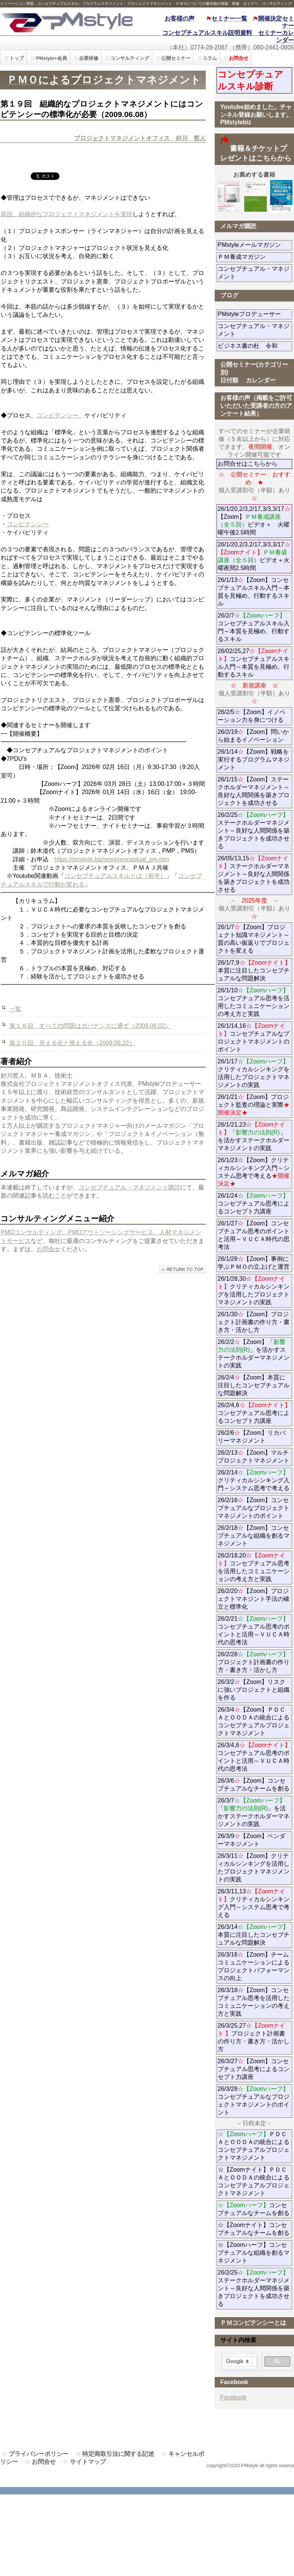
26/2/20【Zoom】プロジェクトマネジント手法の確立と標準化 (254, 1599)
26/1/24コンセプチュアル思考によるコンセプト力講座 (254, 1203)
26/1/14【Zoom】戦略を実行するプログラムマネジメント (254, 759)
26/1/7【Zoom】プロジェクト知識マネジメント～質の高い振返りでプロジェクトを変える (254, 939)
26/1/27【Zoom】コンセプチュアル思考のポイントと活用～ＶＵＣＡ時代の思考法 (254, 1235)
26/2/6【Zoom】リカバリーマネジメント (255, 1437)
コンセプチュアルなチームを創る (254, 2209)
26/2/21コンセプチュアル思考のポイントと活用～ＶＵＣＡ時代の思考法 (254, 1630)
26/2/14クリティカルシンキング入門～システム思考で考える (254, 1480)
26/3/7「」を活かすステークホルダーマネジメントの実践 (254, 1812)
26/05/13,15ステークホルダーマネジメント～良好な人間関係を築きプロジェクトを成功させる (254, 874)
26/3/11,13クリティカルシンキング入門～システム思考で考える (254, 1903)
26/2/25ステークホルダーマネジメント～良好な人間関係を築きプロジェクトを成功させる (254, 830)
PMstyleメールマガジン (255, 245)
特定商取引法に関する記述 (118, 2454)
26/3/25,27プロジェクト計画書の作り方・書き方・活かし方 (254, 2037)
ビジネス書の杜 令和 (255, 346)
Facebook (233, 2397)
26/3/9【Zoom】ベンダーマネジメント (255, 1840)
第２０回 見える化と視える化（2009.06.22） (72, 1043)
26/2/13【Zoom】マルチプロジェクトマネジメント (254, 1456)
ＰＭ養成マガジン (255, 257)
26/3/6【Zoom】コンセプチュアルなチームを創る (254, 1784)
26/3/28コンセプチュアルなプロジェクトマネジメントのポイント (254, 2101)
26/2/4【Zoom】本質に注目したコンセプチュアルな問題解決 (254, 1385)
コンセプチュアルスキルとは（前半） (115, 876)
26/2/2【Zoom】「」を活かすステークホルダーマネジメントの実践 (254, 1354)
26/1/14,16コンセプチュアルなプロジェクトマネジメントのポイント (254, 1038)
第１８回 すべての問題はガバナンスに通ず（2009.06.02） (90, 1026)
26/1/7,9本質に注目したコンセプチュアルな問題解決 (254, 970)
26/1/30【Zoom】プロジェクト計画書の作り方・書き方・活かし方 (254, 1322)
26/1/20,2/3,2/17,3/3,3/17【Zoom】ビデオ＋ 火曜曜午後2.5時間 (254, 521)
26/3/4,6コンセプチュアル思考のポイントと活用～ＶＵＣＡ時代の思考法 (254, 1757)
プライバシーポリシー (38, 2454)
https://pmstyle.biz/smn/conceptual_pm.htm (112, 859)
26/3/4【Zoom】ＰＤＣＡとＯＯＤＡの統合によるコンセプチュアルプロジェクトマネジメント (254, 1721)
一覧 (15, 1009)
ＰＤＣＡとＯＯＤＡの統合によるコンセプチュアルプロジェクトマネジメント (254, 2146)
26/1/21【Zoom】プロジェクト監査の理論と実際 (254, 1105)
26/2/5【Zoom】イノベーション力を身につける (251, 716)
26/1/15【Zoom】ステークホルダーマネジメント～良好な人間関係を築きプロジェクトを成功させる (254, 791)
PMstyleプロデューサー (255, 314)
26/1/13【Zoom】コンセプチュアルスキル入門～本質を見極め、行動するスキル (254, 592)
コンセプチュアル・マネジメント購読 (129, 1187)
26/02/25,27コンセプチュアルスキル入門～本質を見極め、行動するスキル (254, 663)
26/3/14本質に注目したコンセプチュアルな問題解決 (254, 1935)
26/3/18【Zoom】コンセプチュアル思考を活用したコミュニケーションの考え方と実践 (254, 2002)
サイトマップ (88, 2462)
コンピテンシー (58, 415)
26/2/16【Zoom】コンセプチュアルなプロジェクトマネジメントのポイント (254, 1508)
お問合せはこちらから (248, 463)
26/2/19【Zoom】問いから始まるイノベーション (253, 736)
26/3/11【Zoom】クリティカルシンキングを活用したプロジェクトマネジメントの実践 (254, 1868)
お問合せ (49, 1249)
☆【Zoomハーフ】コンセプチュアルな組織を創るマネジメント (254, 2253)
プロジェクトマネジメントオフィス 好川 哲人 (140, 138)
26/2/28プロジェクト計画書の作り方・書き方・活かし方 (254, 1662)
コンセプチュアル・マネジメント (254, 273)
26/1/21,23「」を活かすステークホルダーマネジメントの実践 (254, 1136)
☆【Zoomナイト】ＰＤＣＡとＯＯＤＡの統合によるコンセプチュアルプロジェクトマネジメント (254, 2181)
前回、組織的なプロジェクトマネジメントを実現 (66, 214)
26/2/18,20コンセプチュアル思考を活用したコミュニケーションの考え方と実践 (254, 1567)
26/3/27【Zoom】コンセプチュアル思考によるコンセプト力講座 (254, 2069)
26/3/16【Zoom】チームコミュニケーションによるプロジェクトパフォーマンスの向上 (254, 1966)
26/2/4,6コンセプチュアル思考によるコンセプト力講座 (254, 1413)
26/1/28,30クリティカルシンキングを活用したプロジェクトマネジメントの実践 (254, 1290)
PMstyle (66, 21)
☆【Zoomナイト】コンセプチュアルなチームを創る (254, 2229)
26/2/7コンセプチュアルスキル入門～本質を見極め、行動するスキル (254, 627)
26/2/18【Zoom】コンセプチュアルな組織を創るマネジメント (254, 1536)
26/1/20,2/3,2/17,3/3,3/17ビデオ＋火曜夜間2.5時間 (254, 556)
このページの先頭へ (182, 1269)
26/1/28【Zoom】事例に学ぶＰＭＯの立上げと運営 (254, 1263)
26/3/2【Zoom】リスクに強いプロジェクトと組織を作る (254, 1690)
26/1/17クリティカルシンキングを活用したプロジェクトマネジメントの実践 (254, 1073)
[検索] (237, 2361)
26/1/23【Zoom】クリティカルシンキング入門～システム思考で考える (254, 1172)
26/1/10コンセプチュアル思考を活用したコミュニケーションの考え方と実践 (254, 1002)
